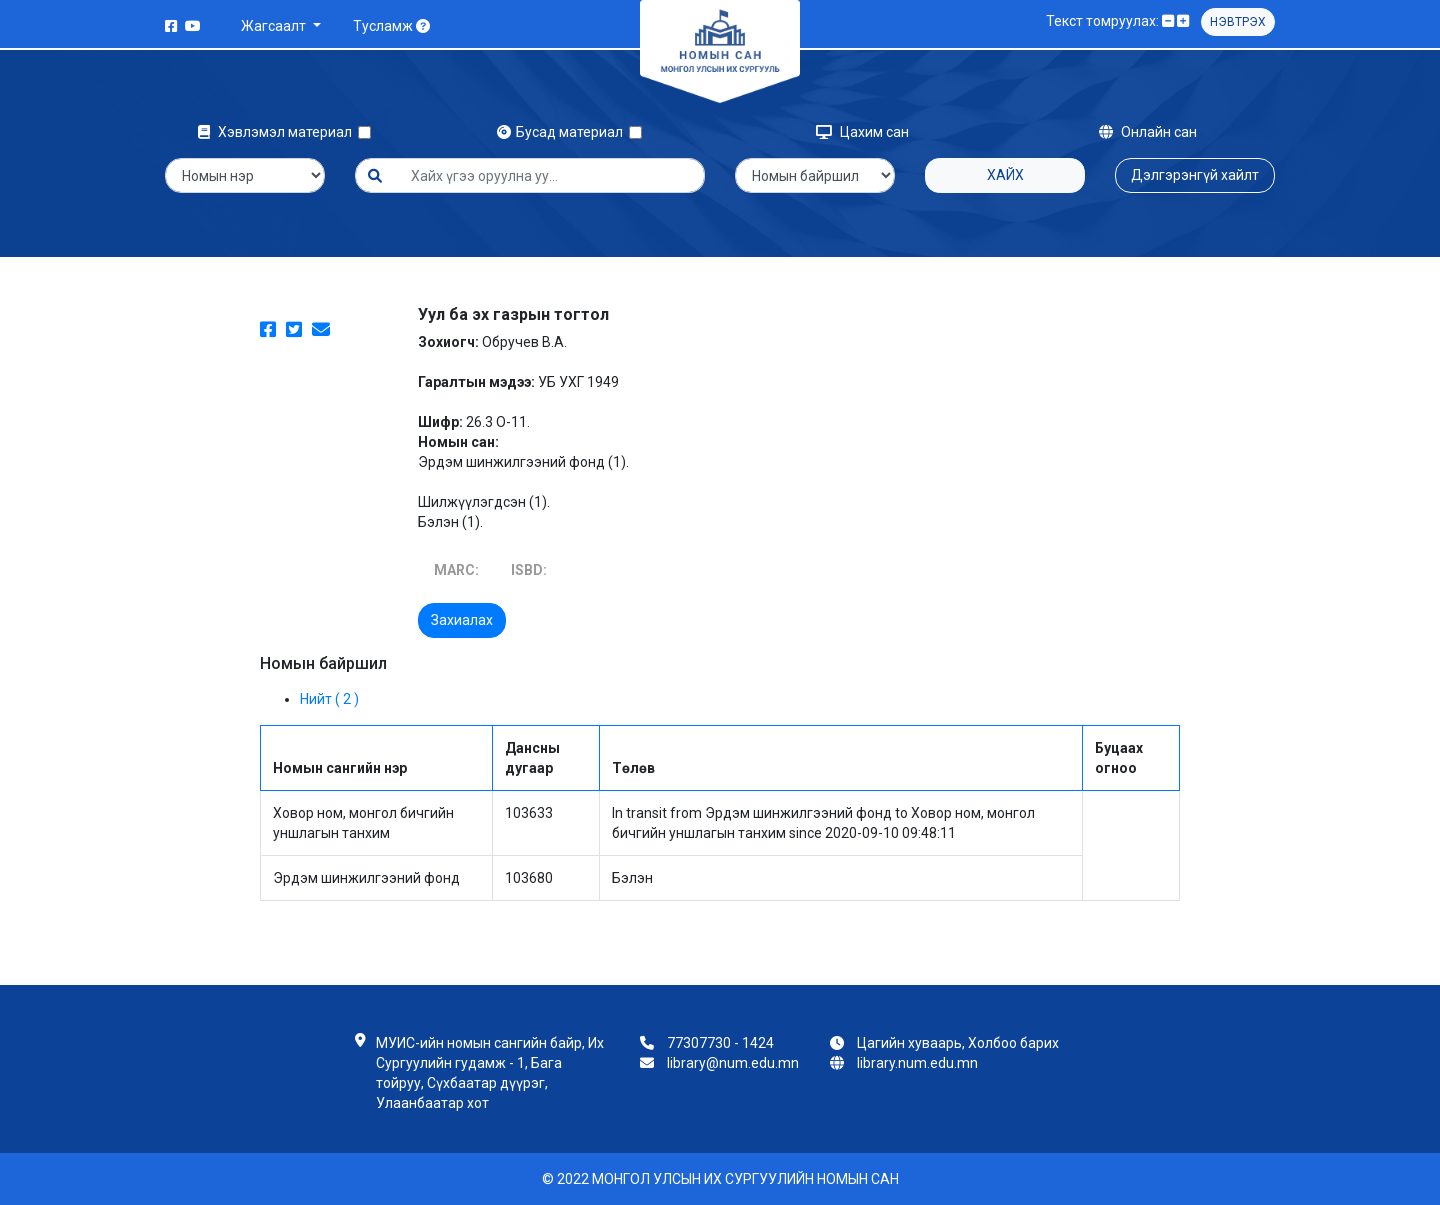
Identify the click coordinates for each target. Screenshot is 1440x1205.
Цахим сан (862, 132)
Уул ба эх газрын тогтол (513, 314)
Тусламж (391, 26)
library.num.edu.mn (917, 1063)
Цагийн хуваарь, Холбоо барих (958, 1043)
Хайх (1005, 175)
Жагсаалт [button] (275, 26)
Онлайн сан (1148, 132)
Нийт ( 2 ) (329, 699)
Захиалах (462, 620)
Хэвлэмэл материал (278, 132)
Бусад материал (563, 132)
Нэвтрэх (1238, 22)
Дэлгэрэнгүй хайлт (1195, 175)
